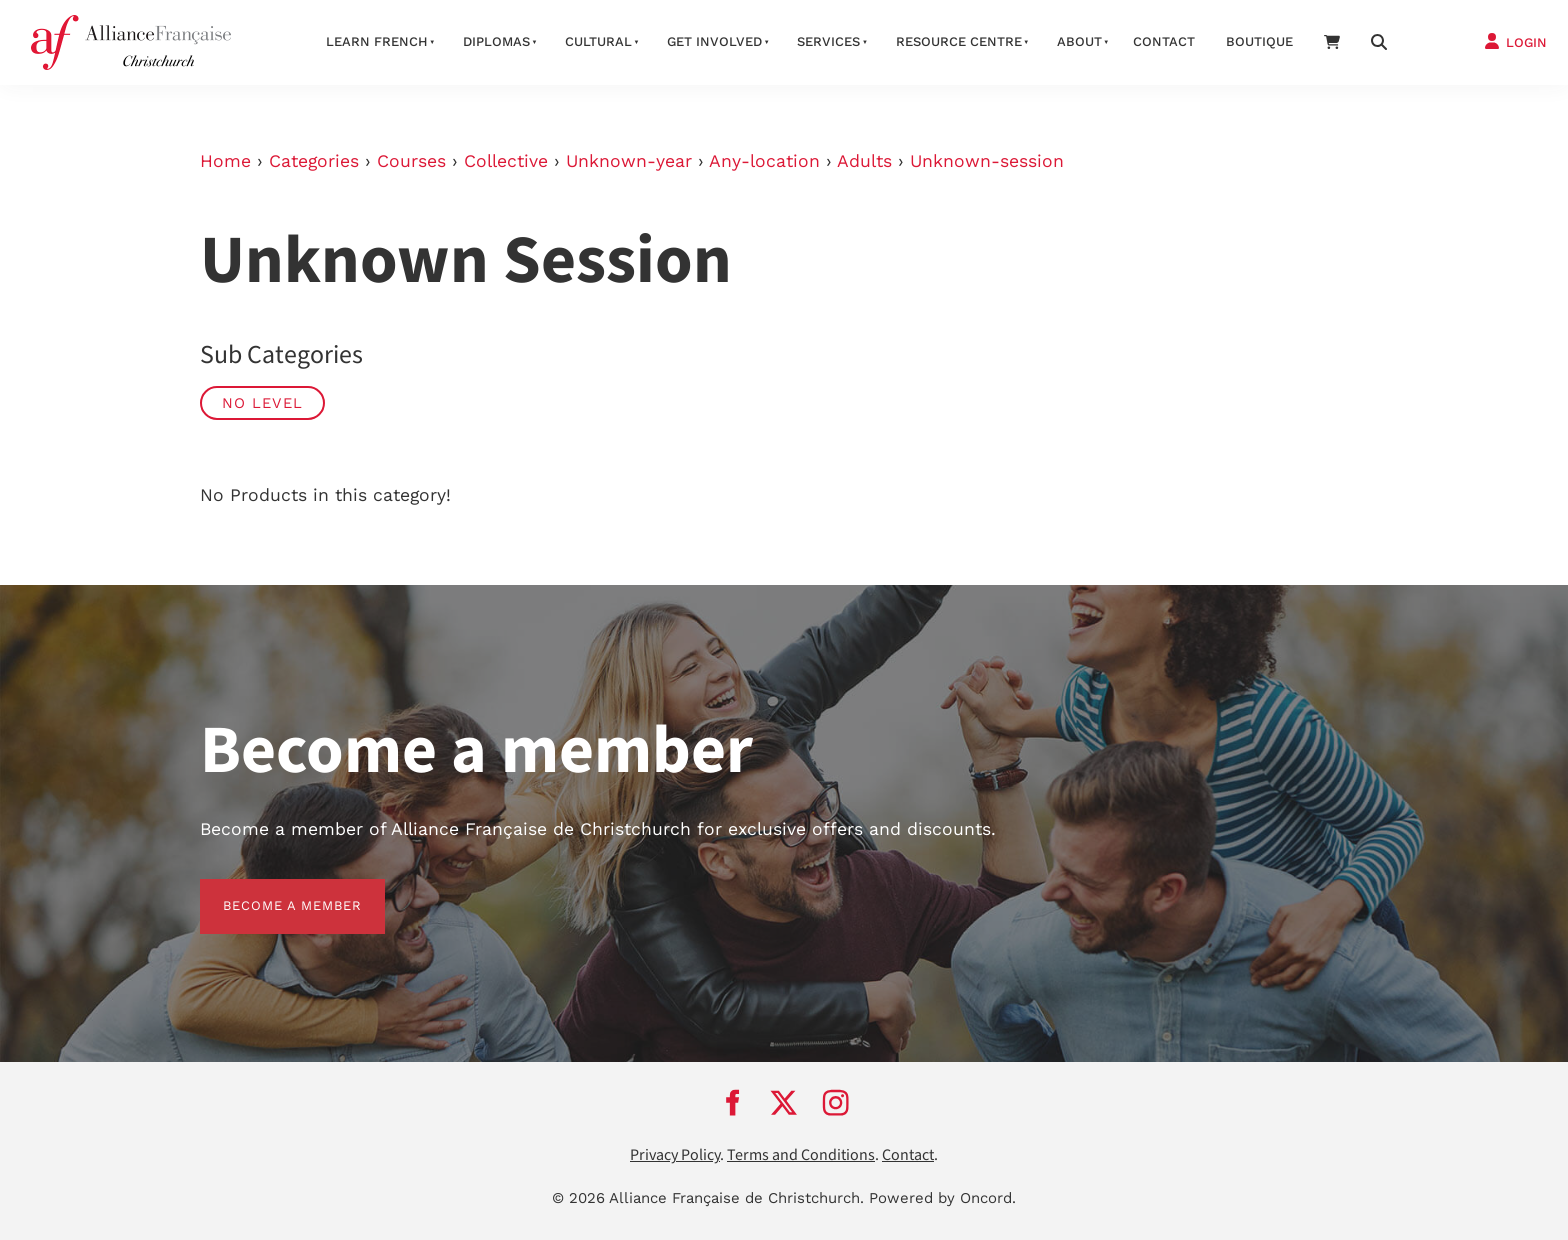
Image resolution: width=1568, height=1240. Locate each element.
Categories (314, 161)
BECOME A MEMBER (269, 890)
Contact (1164, 41)
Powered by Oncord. (942, 1198)
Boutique (1259, 41)
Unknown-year (629, 161)
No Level (262, 403)
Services (828, 41)
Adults (864, 161)
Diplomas (496, 41)
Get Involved (714, 41)
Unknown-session (987, 161)
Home (225, 161)
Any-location (764, 161)
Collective (506, 161)
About (1079, 41)
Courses (411, 161)
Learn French (377, 41)
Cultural (598, 41)
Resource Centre (959, 41)
